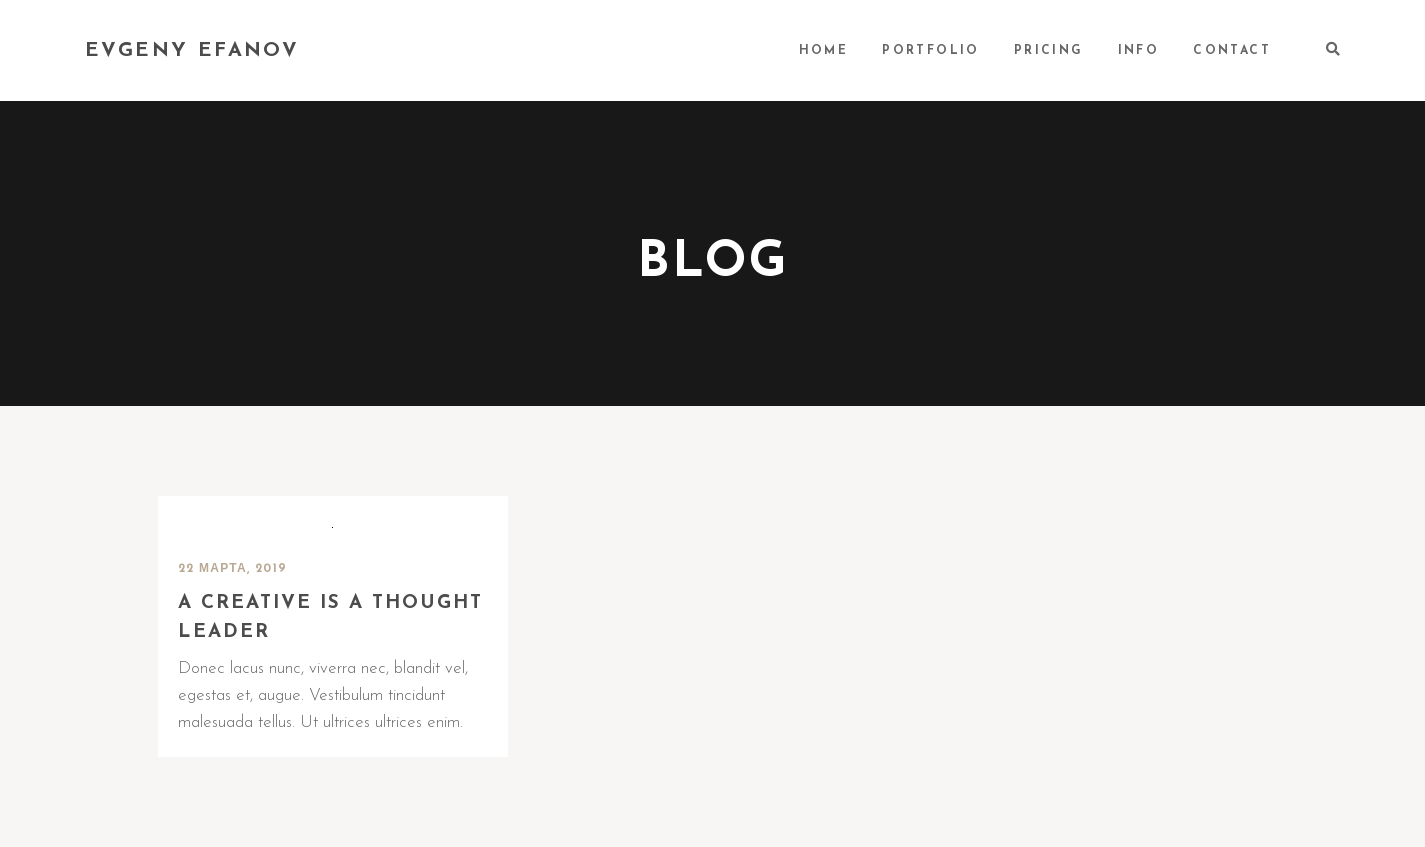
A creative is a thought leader (330, 618)
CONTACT (1232, 51)
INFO (1139, 51)
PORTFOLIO (931, 51)
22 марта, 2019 (233, 569)
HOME (824, 51)
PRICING (1049, 51)
